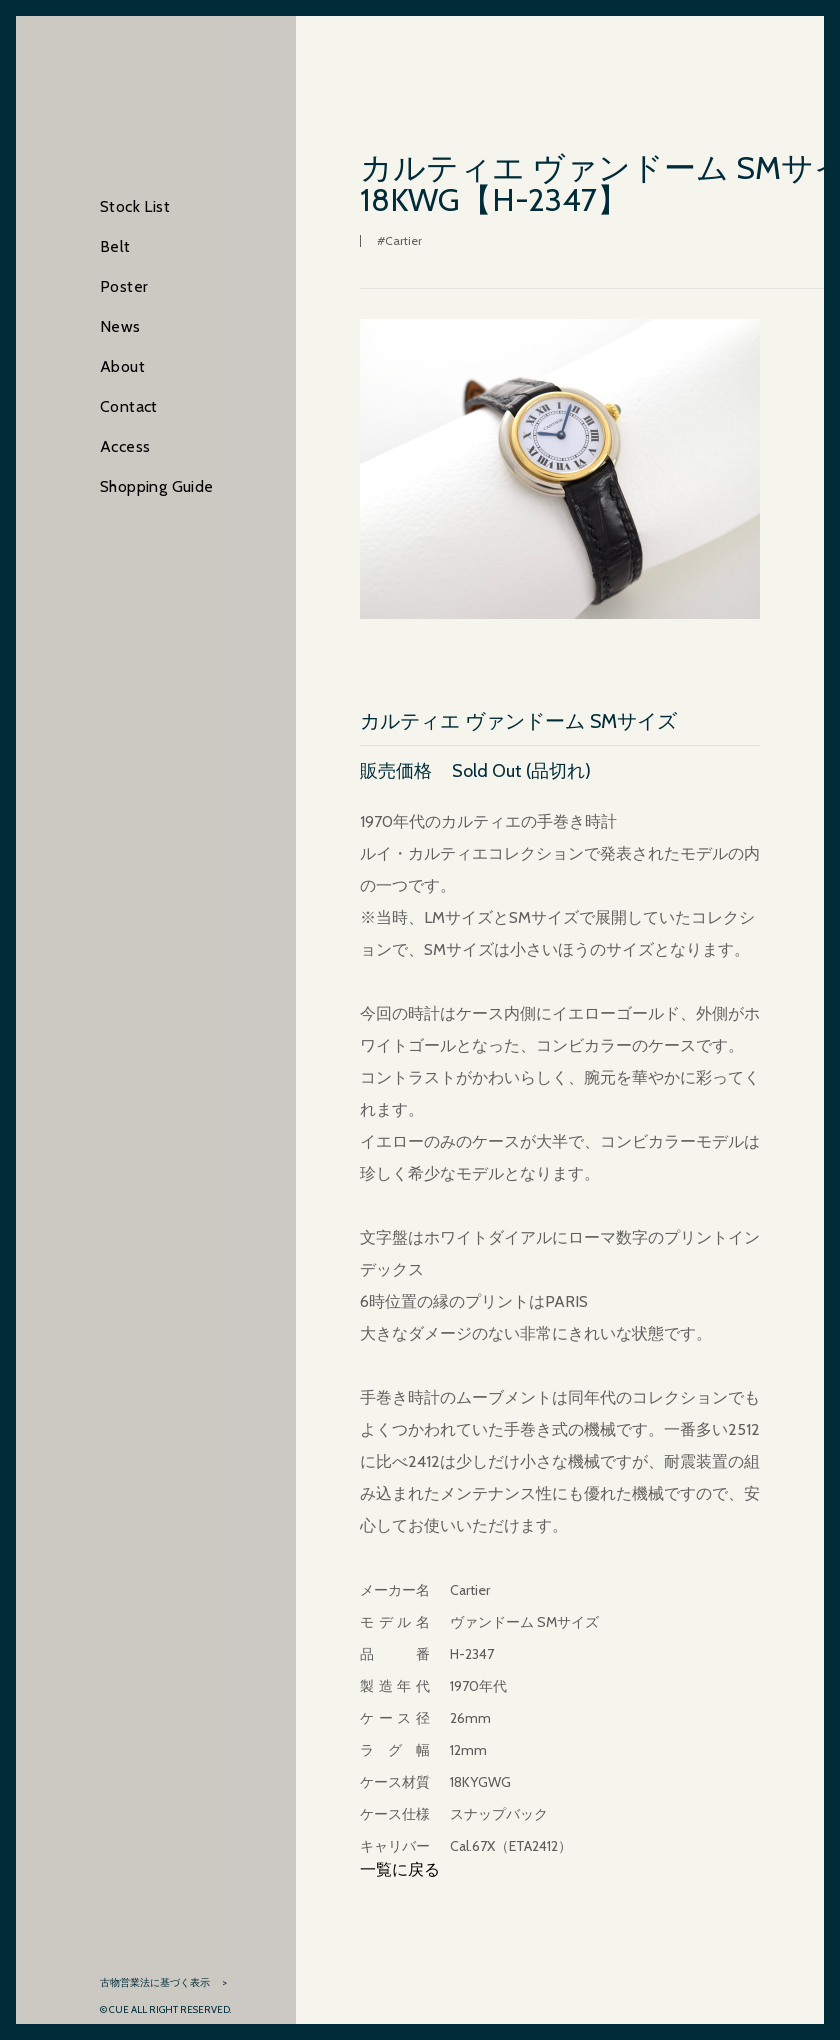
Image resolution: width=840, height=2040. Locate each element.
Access (125, 446)
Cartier (403, 240)
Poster (124, 286)
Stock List (135, 206)
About (122, 366)
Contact (129, 406)
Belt (115, 246)
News (120, 326)
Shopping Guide (157, 486)
